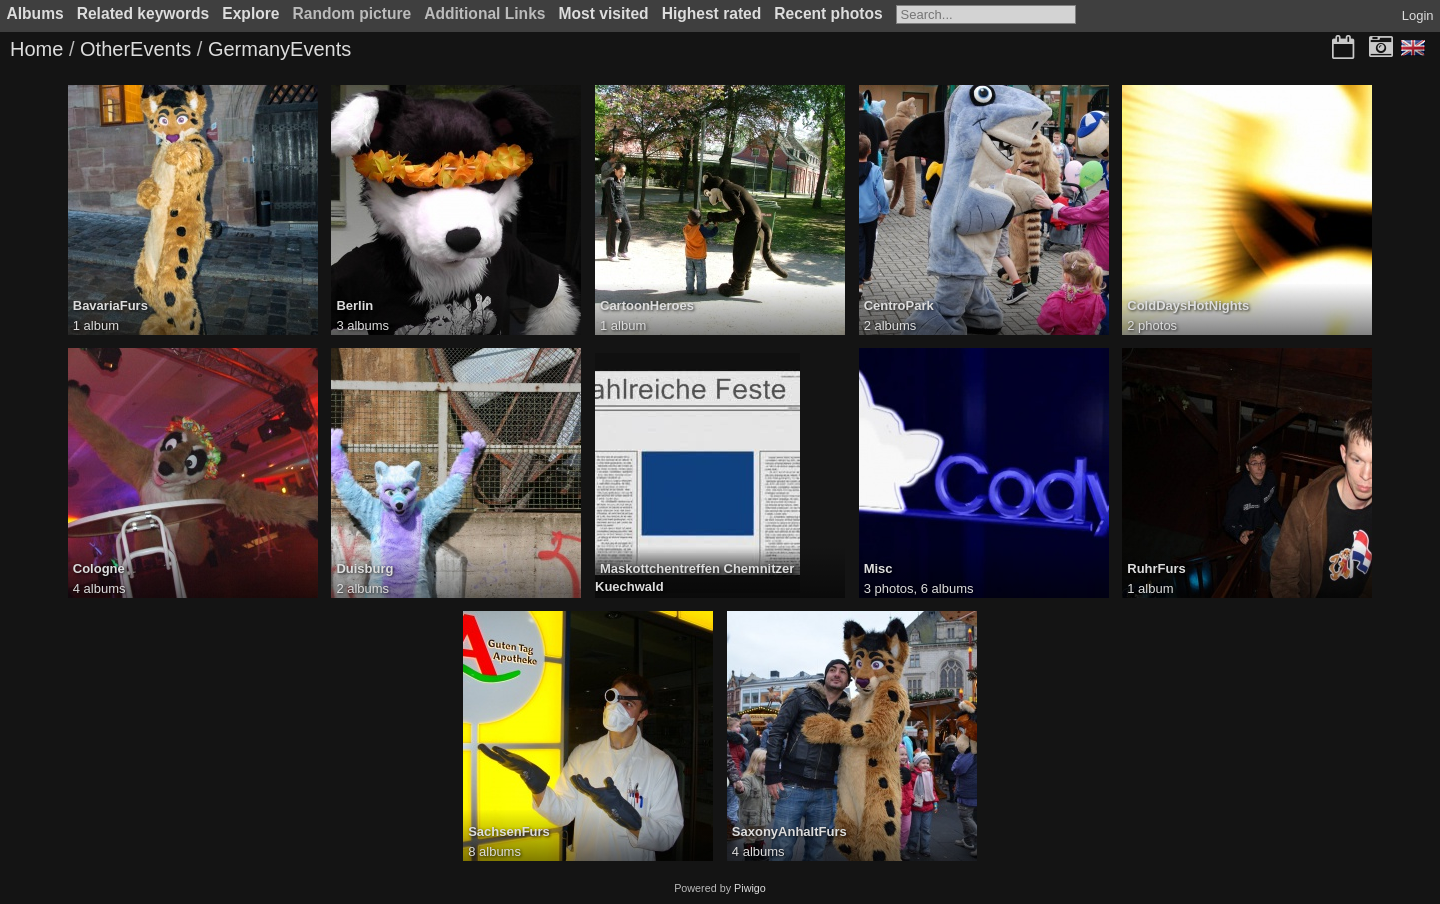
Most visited (604, 13)
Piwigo (750, 888)
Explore (250, 13)
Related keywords (143, 13)
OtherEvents (135, 49)
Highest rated (712, 13)
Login (1418, 15)
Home (36, 49)
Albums (35, 13)
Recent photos (828, 13)
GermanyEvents (279, 49)
